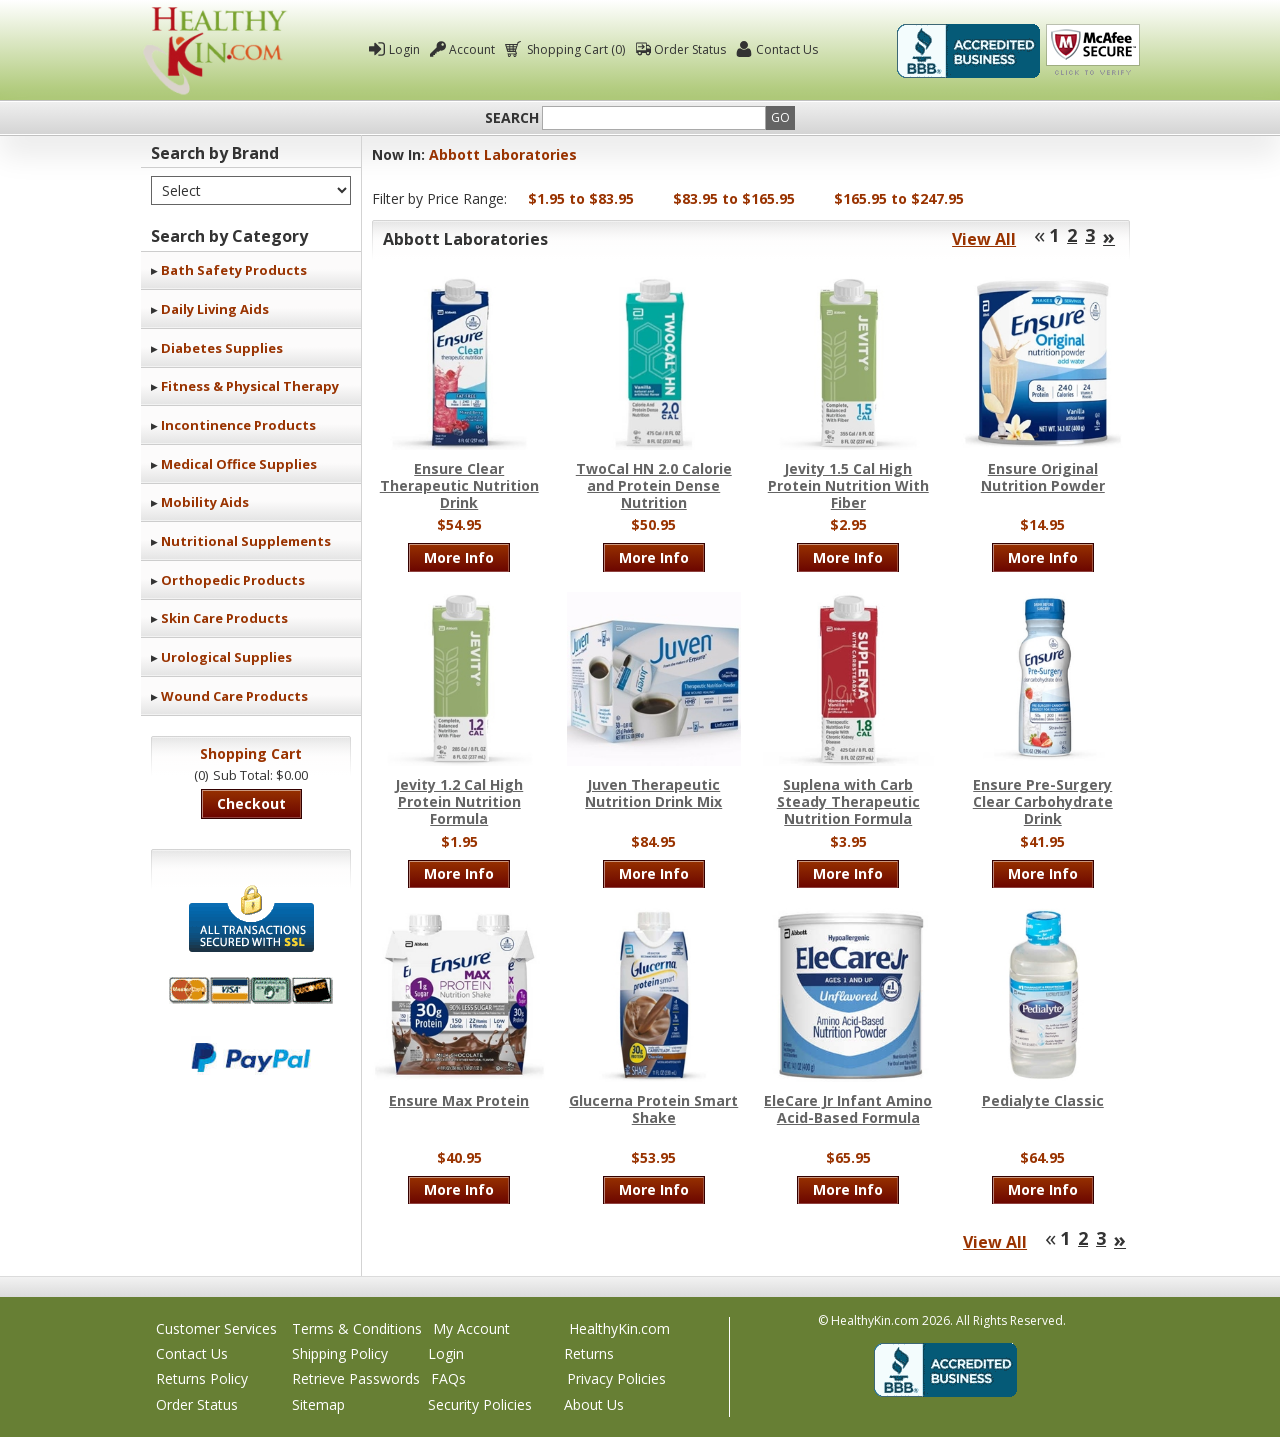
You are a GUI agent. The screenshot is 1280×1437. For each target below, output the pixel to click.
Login (404, 49)
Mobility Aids (205, 502)
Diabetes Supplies (222, 348)
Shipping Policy (340, 1353)
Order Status (690, 49)
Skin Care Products (224, 618)
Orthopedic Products (233, 580)
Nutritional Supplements (246, 541)
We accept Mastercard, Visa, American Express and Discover (251, 990)
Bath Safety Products (234, 270)
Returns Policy (202, 1378)
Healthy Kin (215, 50)
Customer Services (216, 1328)
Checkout (251, 803)
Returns (589, 1353)
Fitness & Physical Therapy (250, 386)
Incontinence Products (238, 425)
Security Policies (480, 1404)
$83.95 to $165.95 (734, 198)
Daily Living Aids (215, 309)
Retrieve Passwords (356, 1378)
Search (512, 118)
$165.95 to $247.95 (899, 198)
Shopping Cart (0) (574, 49)
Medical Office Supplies (239, 464)
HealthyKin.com (619, 1328)
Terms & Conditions (357, 1328)
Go (780, 117)
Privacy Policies (616, 1378)
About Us (594, 1404)
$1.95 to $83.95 (581, 198)
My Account (471, 1328)
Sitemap (318, 1404)
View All (984, 239)
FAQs (448, 1378)
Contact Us (787, 49)
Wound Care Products (234, 696)
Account (472, 49)
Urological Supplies (226, 657)
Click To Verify (1093, 51)
